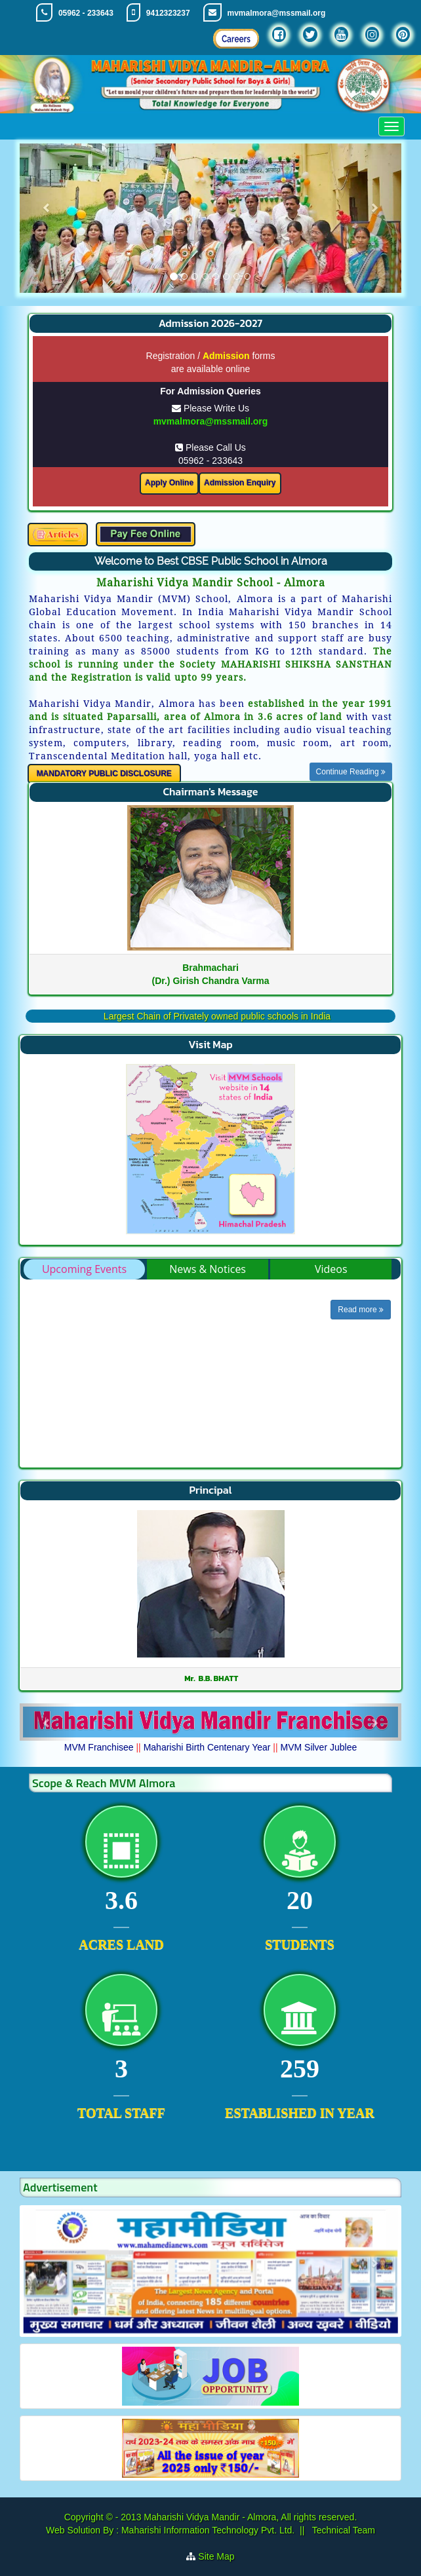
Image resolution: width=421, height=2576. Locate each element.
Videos (331, 1269)
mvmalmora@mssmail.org (277, 13)
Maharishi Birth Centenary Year (207, 1747)
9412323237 (168, 13)
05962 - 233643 (85, 13)
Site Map (216, 2556)
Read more (361, 1309)
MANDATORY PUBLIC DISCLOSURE (104, 773)
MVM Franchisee (99, 1747)
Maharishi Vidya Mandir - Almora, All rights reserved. (250, 2517)
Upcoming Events (84, 1269)
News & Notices (207, 1269)
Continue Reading (351, 771)
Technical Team (342, 2530)
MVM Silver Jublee (319, 1747)
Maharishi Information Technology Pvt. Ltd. (206, 2530)
